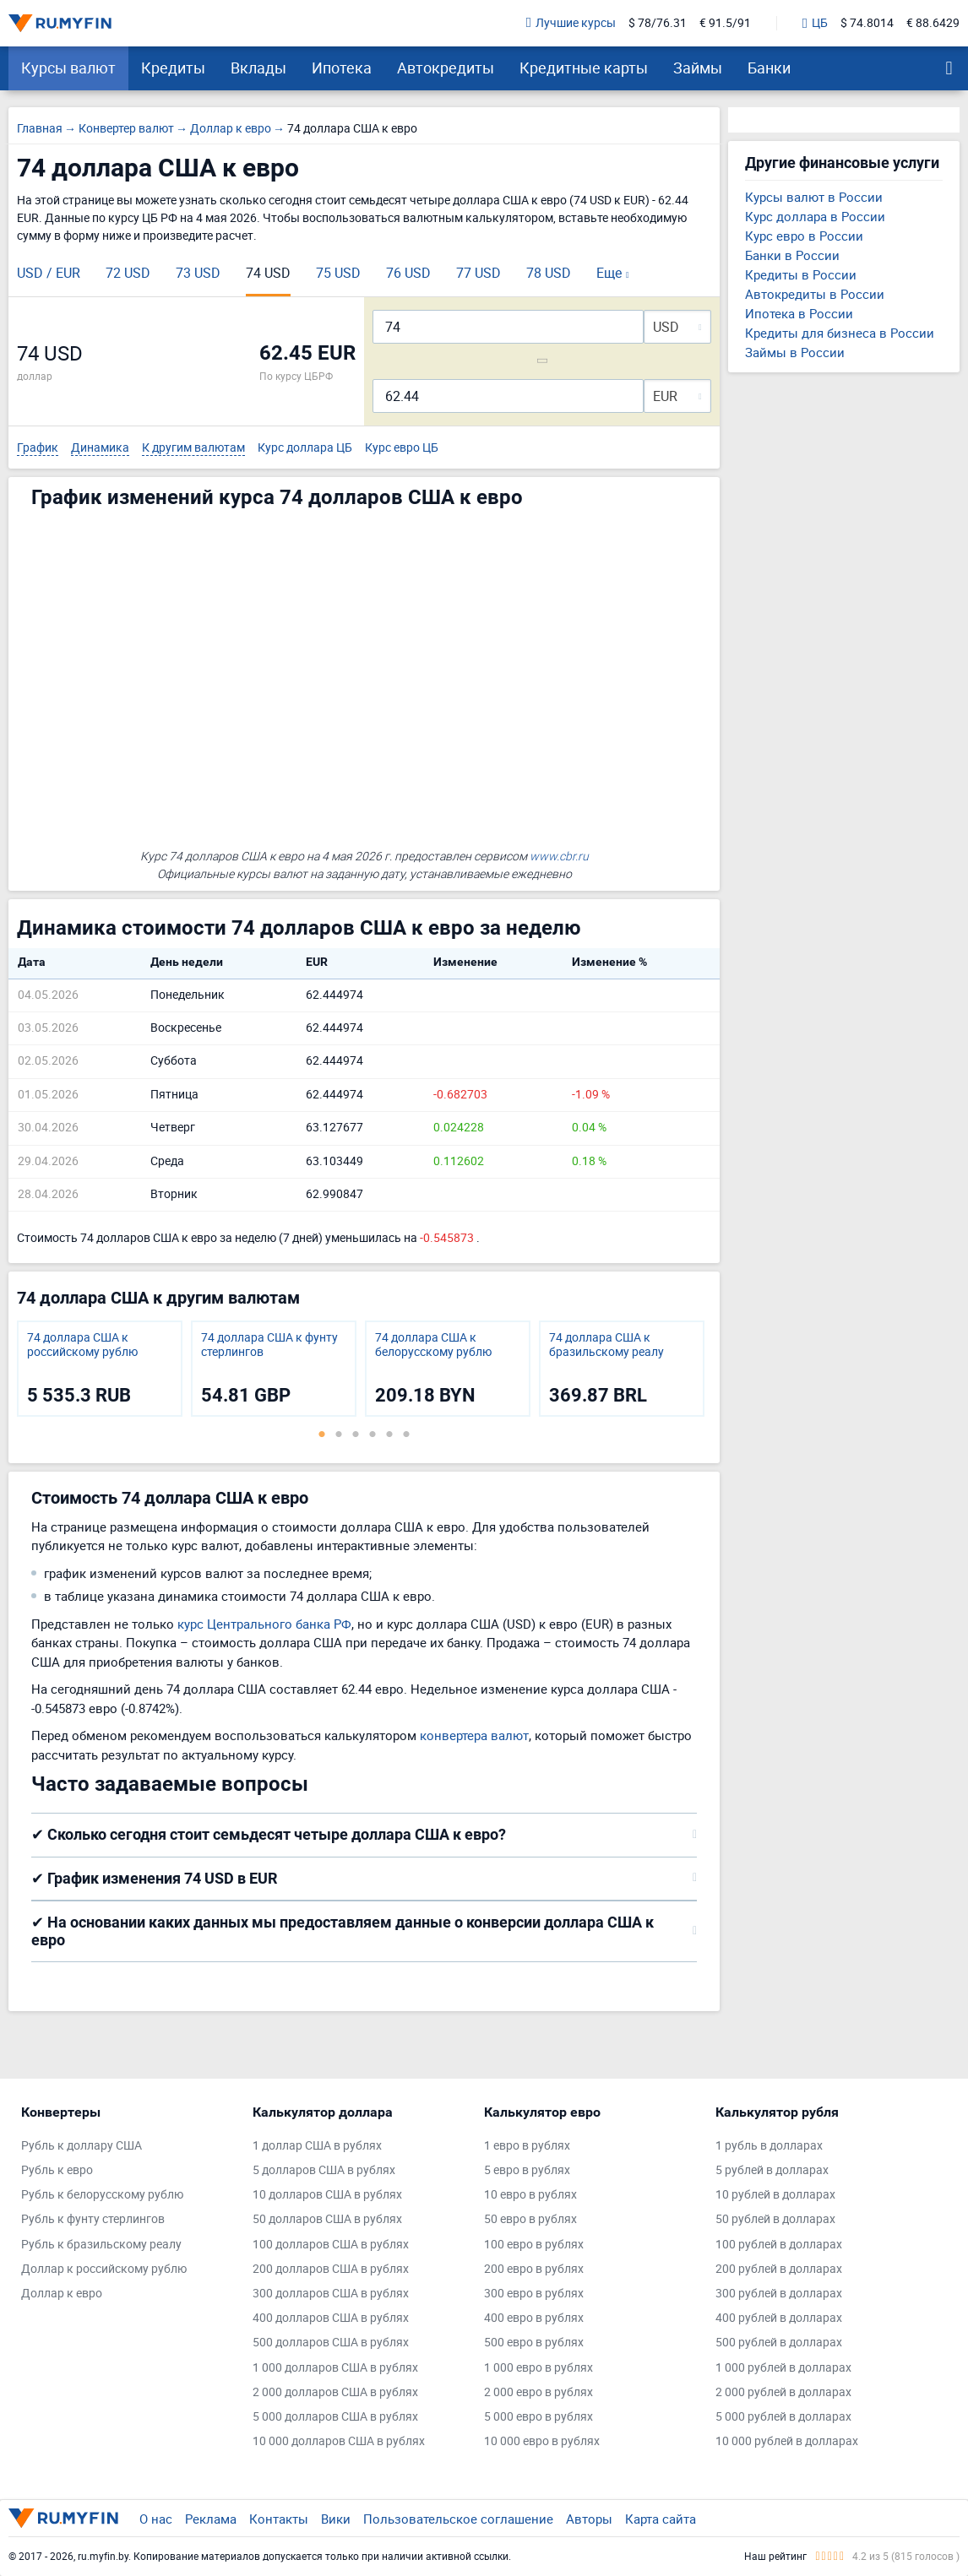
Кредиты (173, 67)
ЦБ (815, 23)
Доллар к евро (61, 2293)
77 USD (478, 272)
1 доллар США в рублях (317, 2146)
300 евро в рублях (534, 2293)
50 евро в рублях (530, 2219)
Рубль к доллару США (81, 2146)
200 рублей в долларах (778, 2269)
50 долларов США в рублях (327, 2219)
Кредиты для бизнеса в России (839, 332)
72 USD (128, 272)
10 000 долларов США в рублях (339, 2441)
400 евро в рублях (534, 2318)
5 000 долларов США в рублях (335, 2417)
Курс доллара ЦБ (305, 448)
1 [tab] (321, 1433)
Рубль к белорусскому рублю (102, 2195)
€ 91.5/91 (725, 23)
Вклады (258, 67)
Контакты (278, 2518)
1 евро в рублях (527, 2146)
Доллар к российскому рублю (104, 2269)
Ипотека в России (799, 313)
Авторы (589, 2518)
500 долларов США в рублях (331, 2342)
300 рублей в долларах (778, 2293)
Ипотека (342, 67)
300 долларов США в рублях (331, 2293)
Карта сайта (660, 2518)
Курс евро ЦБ (401, 448)
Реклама (211, 2518)
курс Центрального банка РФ (264, 1623)
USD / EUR (48, 272)
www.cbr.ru (559, 856)
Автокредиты (445, 67)
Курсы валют (68, 67)
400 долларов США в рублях (331, 2318)
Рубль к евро (57, 2170)
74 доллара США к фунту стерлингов (269, 1345)
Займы (697, 67)
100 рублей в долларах (778, 2244)
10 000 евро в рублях (542, 2441)
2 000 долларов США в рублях (335, 2392)
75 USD (338, 272)
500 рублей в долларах (778, 2342)
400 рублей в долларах (778, 2318)
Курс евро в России (804, 235)
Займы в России (795, 352)
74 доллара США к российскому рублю (82, 1345)
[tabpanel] (99, 1369)
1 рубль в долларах (769, 2146)
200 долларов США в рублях (331, 2269)
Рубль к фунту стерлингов (93, 2219)
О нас (155, 2518)
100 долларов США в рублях (331, 2244)
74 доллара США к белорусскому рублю (433, 1345)
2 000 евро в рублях (538, 2392)
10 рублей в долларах (775, 2195)
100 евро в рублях (534, 2244)
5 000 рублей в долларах (783, 2417)
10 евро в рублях (530, 2195)
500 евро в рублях (534, 2342)
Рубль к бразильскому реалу (101, 2244)
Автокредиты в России (814, 293)
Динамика (100, 448)
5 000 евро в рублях (538, 2417)
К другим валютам (193, 448)
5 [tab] (389, 1433)
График (37, 448)
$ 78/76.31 (657, 23)
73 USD (198, 272)
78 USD (548, 272)
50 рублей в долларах (775, 2219)
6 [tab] (406, 1433)
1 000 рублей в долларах (783, 2368)
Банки (769, 67)
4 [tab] (372, 1433)
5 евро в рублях (527, 2170)
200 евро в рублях (534, 2269)
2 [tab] (338, 1433)
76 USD (408, 272)
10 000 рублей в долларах (786, 2441)
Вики (336, 2518)
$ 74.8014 (867, 23)
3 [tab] (355, 1433)
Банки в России (792, 255)
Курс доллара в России (815, 216)
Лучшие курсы (571, 23)
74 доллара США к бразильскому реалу (606, 1345)
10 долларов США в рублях (327, 2195)
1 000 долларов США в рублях (335, 2368)
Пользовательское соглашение (458, 2518)
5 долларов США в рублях (324, 2170)
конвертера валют (474, 1735)
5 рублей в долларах (772, 2170)
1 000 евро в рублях (538, 2368)
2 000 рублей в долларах (783, 2392)
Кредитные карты (583, 67)
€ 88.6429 (933, 23)
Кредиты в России (801, 274)
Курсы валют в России (814, 196)
